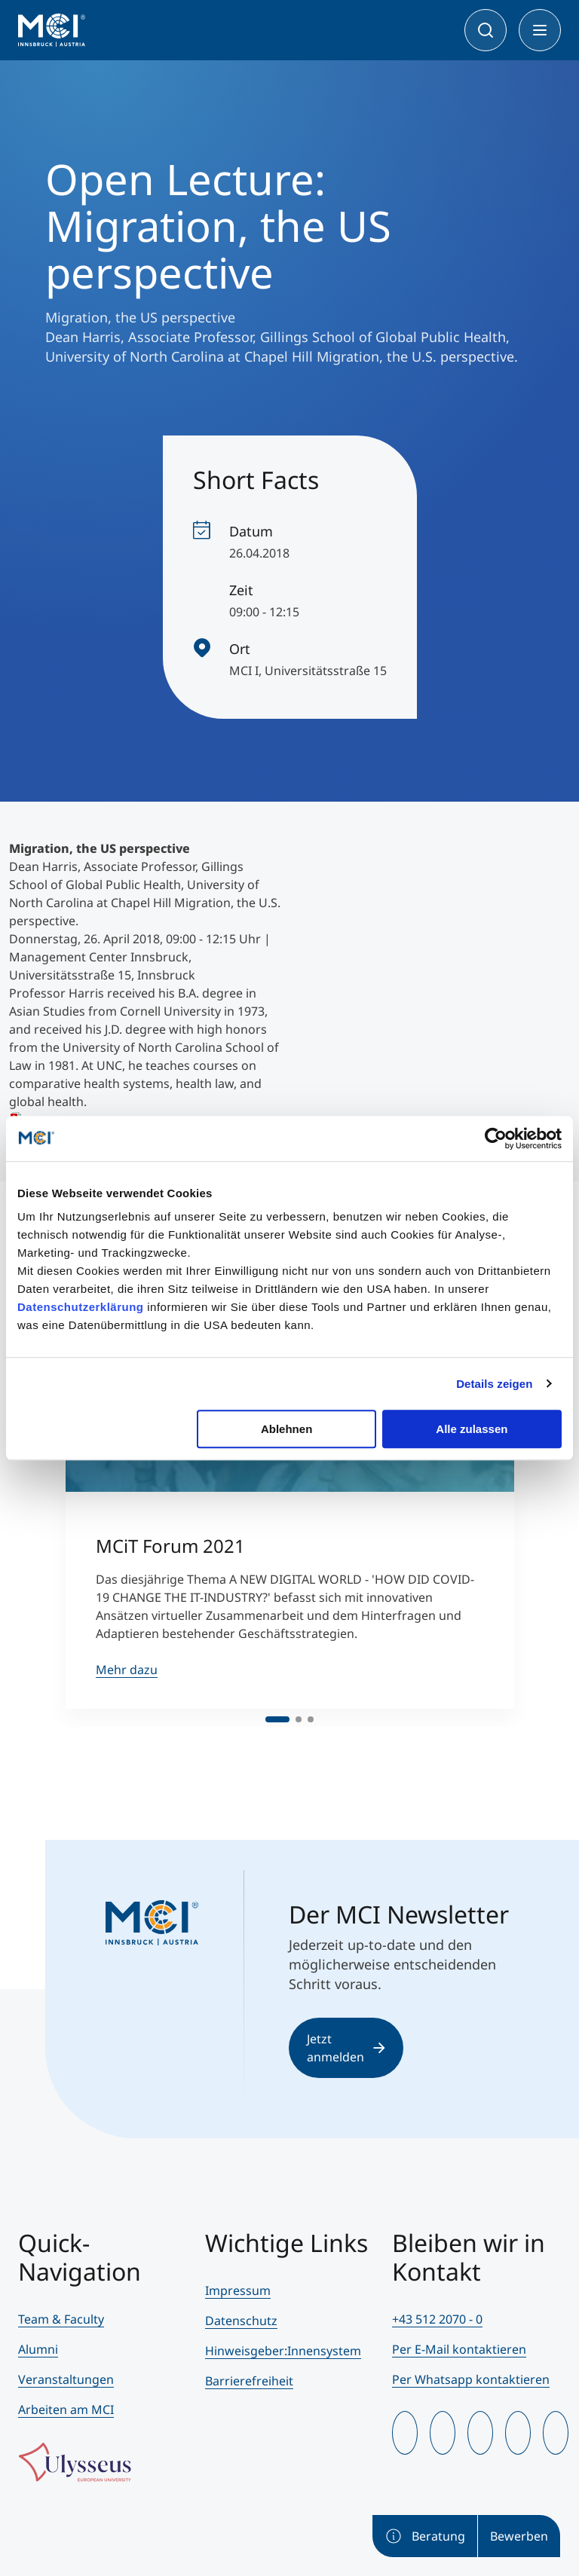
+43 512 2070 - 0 (437, 2319)
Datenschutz (241, 2320)
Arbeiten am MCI (66, 2409)
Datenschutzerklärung (80, 1306)
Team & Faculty (61, 2319)
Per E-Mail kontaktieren (459, 2349)
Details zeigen (494, 1383)
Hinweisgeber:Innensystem (283, 2350)
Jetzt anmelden (346, 2048)
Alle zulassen (471, 1428)
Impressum (238, 2290)
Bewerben (519, 2536)
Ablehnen (286, 1428)
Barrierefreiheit (249, 2381)
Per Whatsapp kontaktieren (471, 2379)
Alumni (38, 2349)
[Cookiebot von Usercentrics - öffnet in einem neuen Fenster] (496, 1138)
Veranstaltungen (66, 2379)
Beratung (424, 2536)
